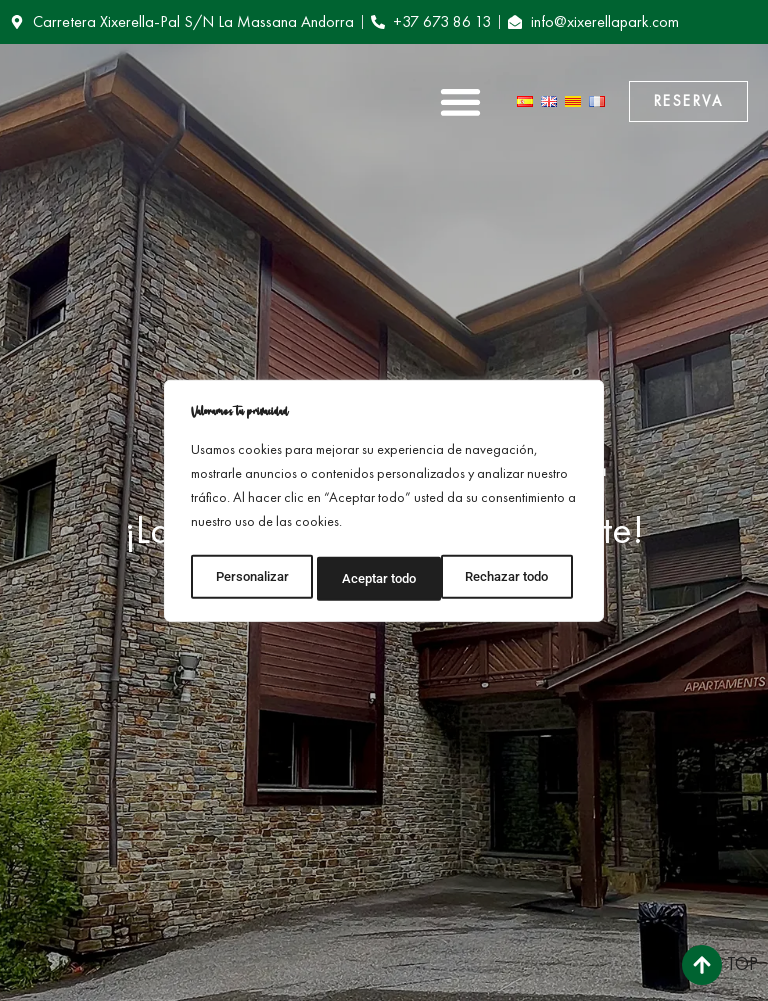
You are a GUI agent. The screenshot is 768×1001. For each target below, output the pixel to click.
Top (742, 963)
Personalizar (250, 575)
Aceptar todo (517, 575)
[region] (384, 501)
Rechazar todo (383, 575)
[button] (460, 101)
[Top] (702, 965)
